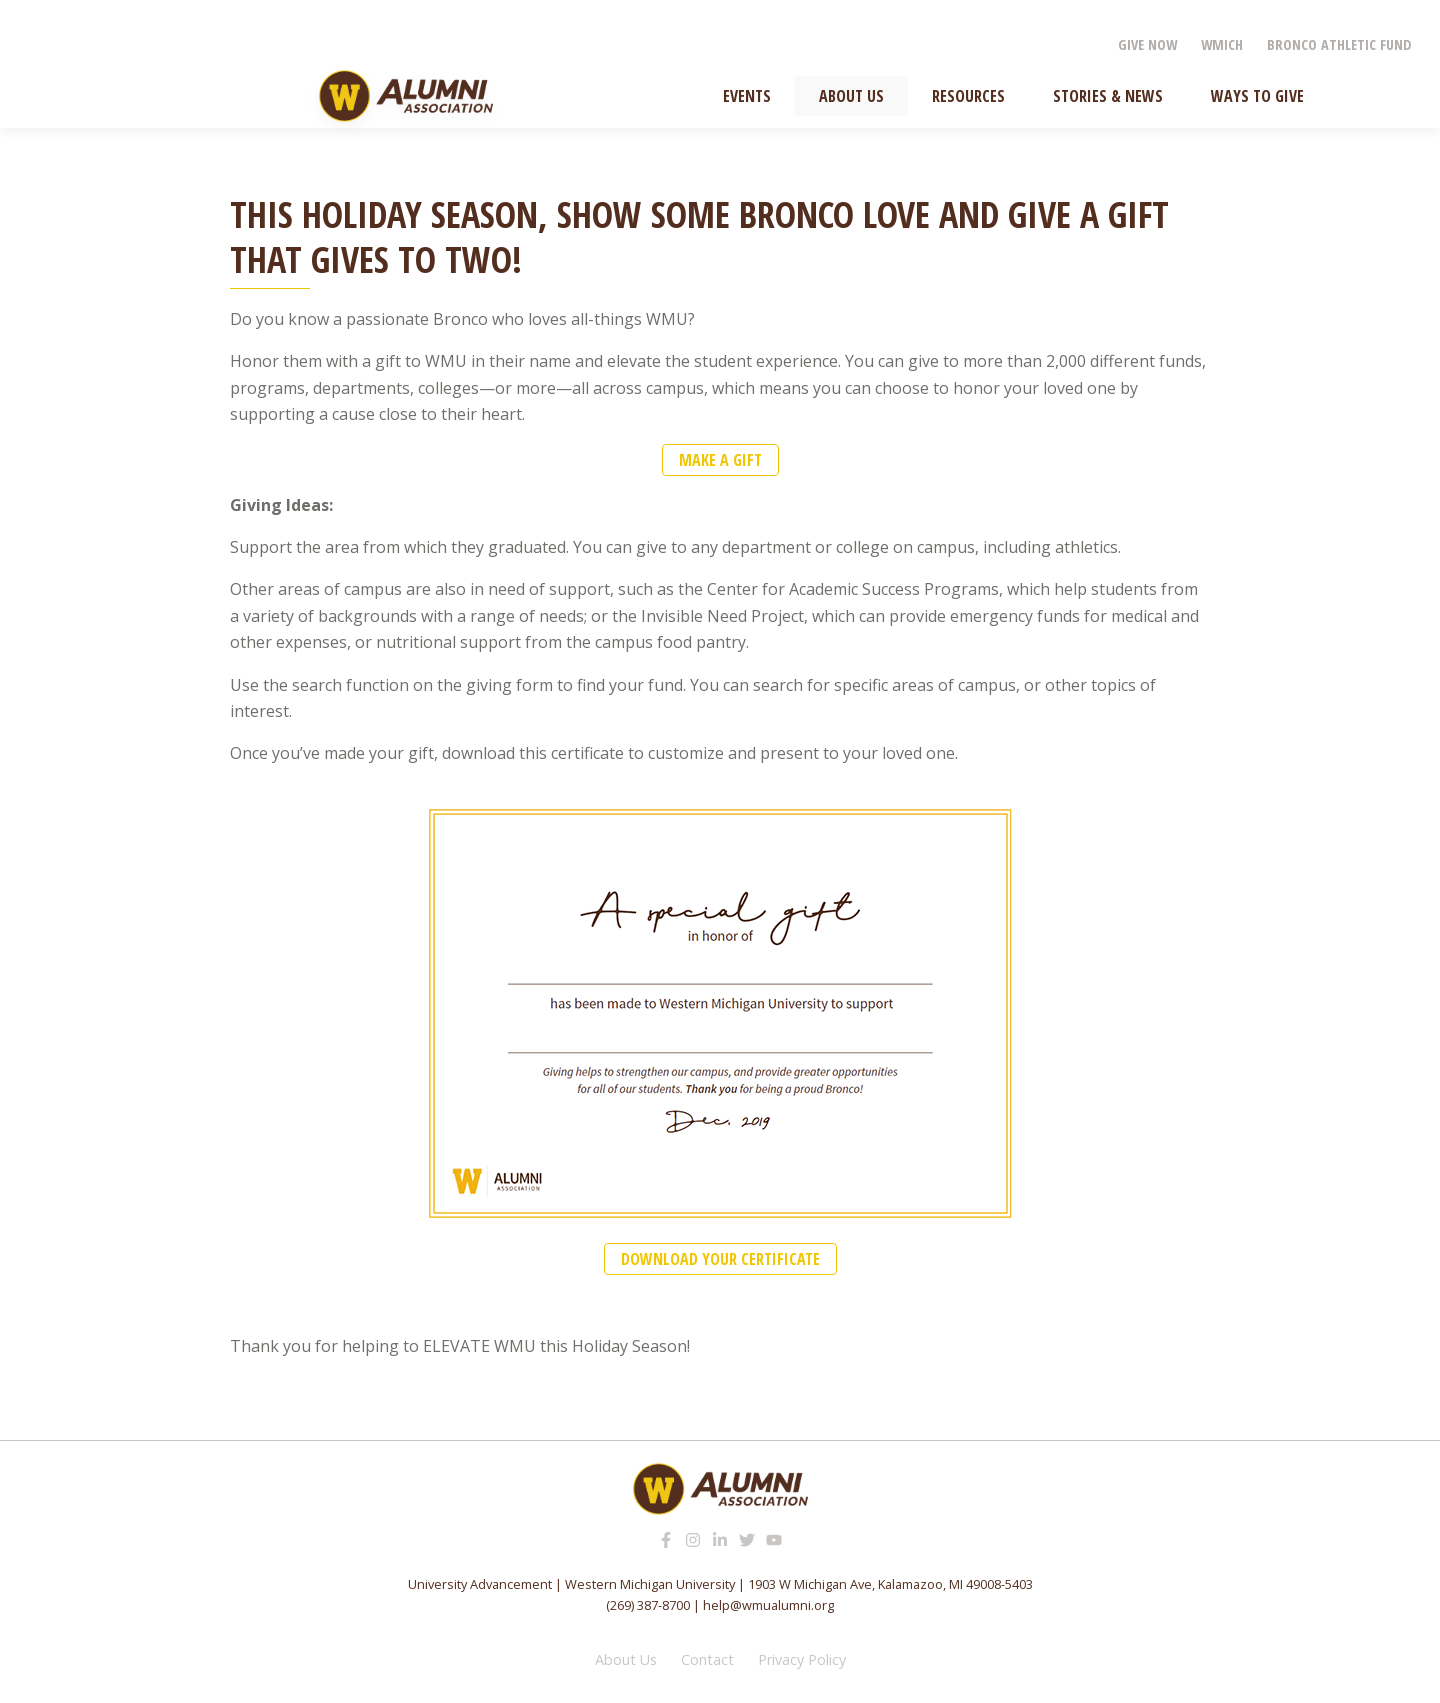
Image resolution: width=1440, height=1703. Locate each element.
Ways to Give (1257, 96)
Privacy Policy (802, 1659)
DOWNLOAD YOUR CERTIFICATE (720, 1259)
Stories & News (1108, 96)
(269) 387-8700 (648, 1605)
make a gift (720, 460)
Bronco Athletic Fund (1339, 44)
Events (747, 96)
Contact (707, 1659)
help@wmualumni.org (768, 1605)
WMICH (1222, 44)
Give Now (1147, 44)
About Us (851, 96)
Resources (968, 96)
